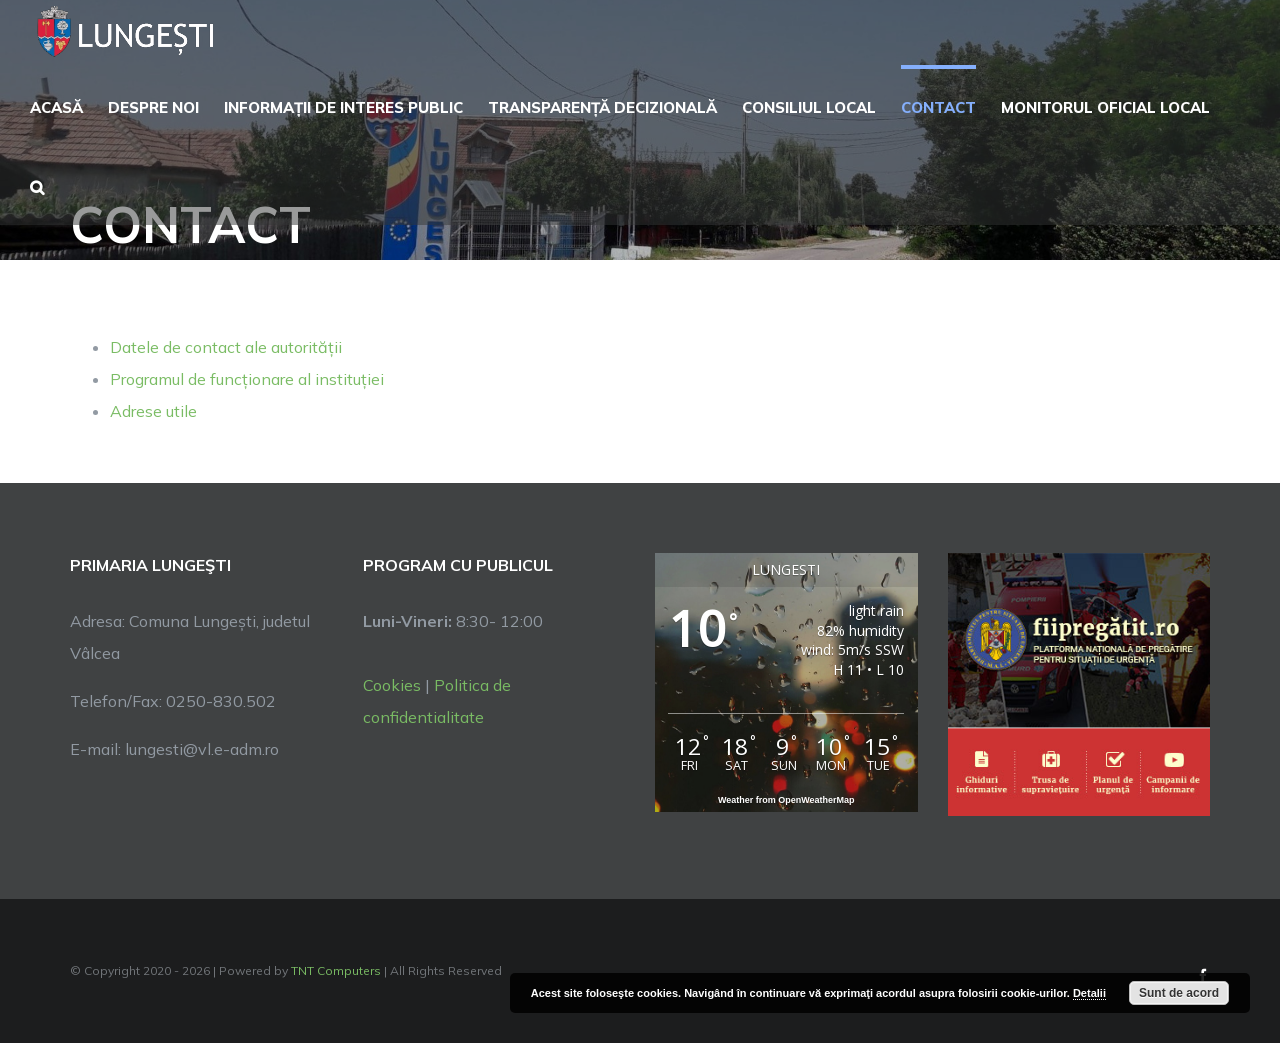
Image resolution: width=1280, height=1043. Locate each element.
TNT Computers (336, 970)
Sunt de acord (1179, 993)
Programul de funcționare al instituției (247, 379)
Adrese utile (153, 411)
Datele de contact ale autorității (226, 347)
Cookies (392, 685)
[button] (37, 185)
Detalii (1089, 993)
